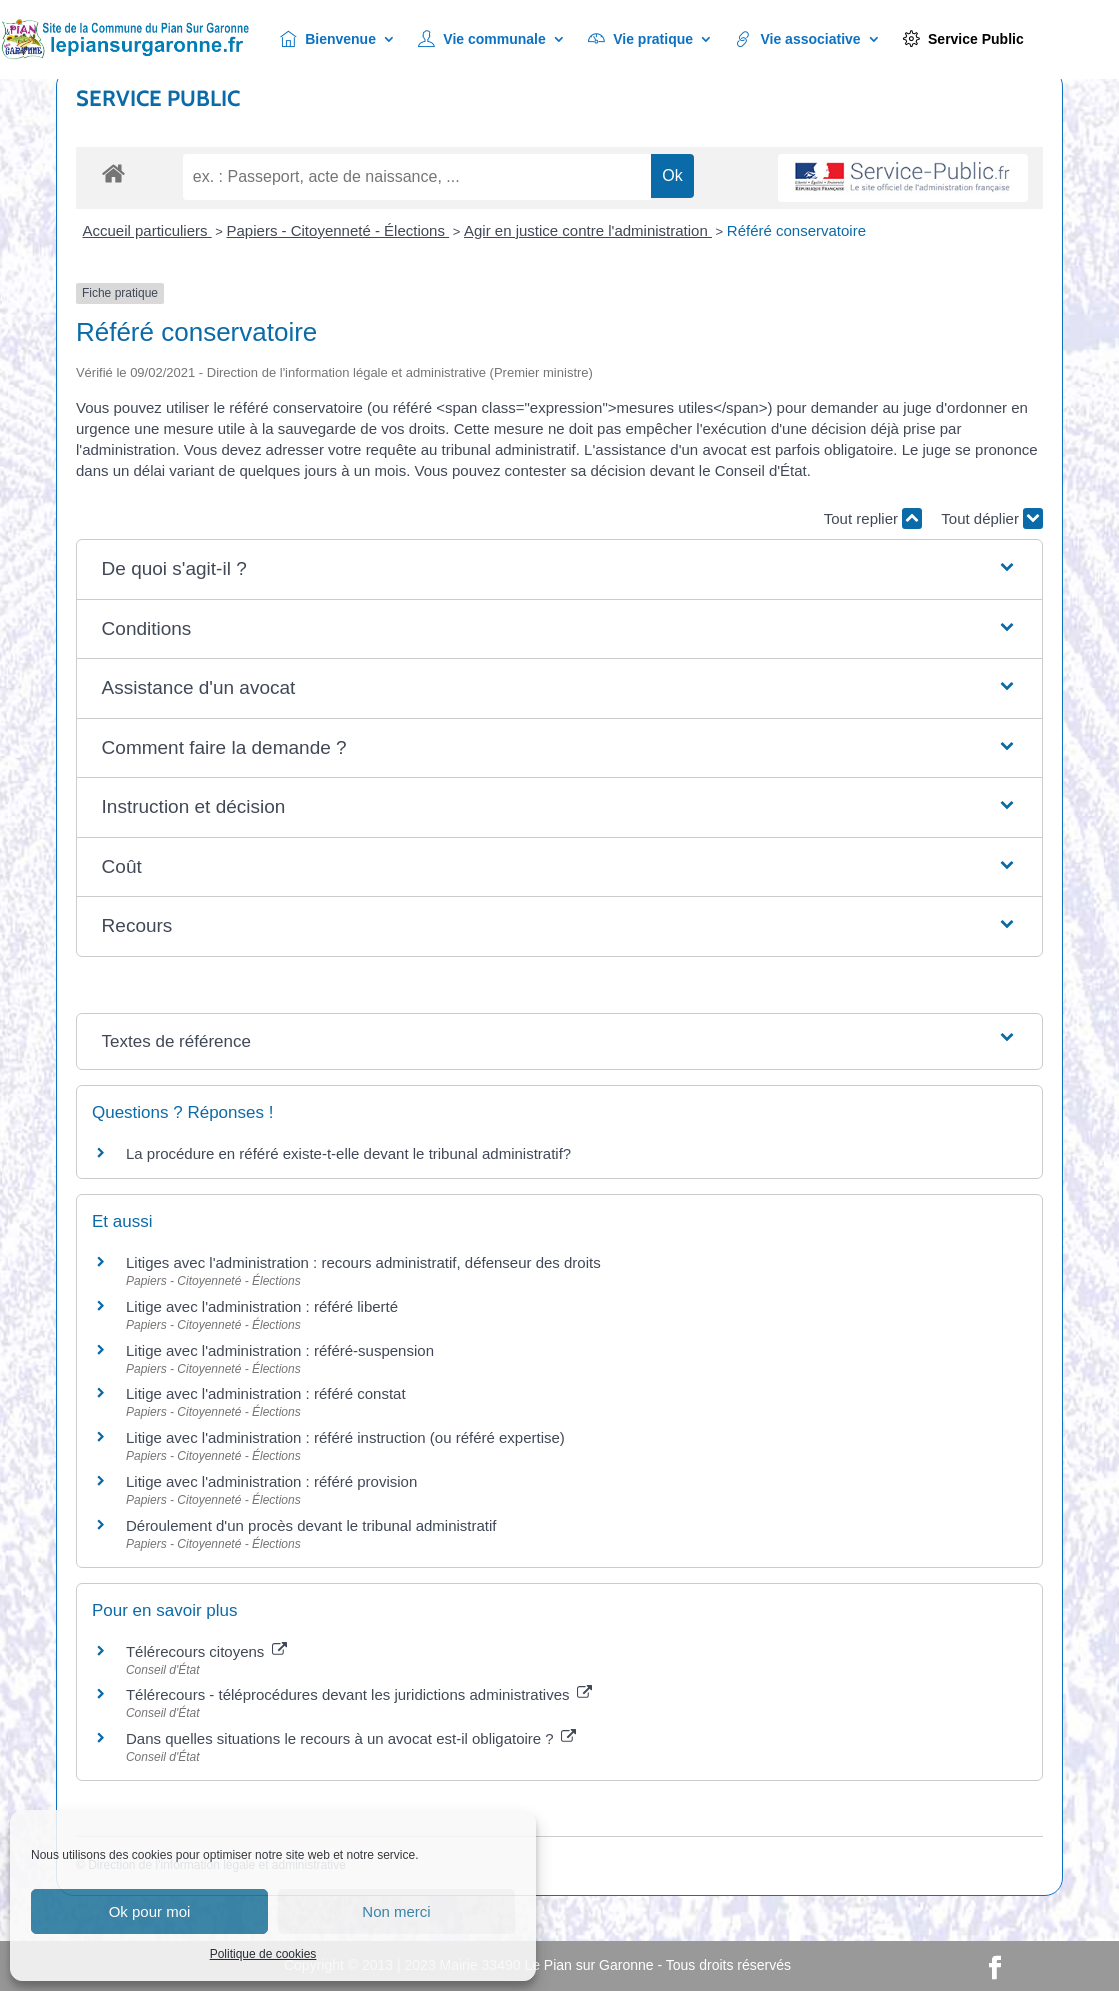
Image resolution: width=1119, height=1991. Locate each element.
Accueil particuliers (146, 230)
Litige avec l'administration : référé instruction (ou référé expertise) (345, 1437)
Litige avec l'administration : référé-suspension (280, 1350)
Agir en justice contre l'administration (588, 230)
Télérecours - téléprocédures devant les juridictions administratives (359, 1694)
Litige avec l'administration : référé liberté (262, 1306)
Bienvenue (328, 39)
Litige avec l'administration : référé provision (271, 1481)
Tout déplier (992, 518)
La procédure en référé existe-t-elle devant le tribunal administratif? (348, 1153)
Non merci (396, 1911)
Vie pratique (640, 39)
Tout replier (873, 518)
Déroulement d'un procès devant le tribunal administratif (311, 1525)
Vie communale (482, 39)
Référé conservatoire (796, 230)
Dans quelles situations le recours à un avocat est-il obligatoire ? (351, 1738)
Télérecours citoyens (206, 1651)
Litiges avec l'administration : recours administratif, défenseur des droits (363, 1262)
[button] (560, 569)
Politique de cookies (263, 1954)
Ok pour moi (150, 1911)
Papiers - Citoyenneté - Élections (338, 230)
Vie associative (798, 39)
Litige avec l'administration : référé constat (266, 1393)
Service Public (963, 39)
